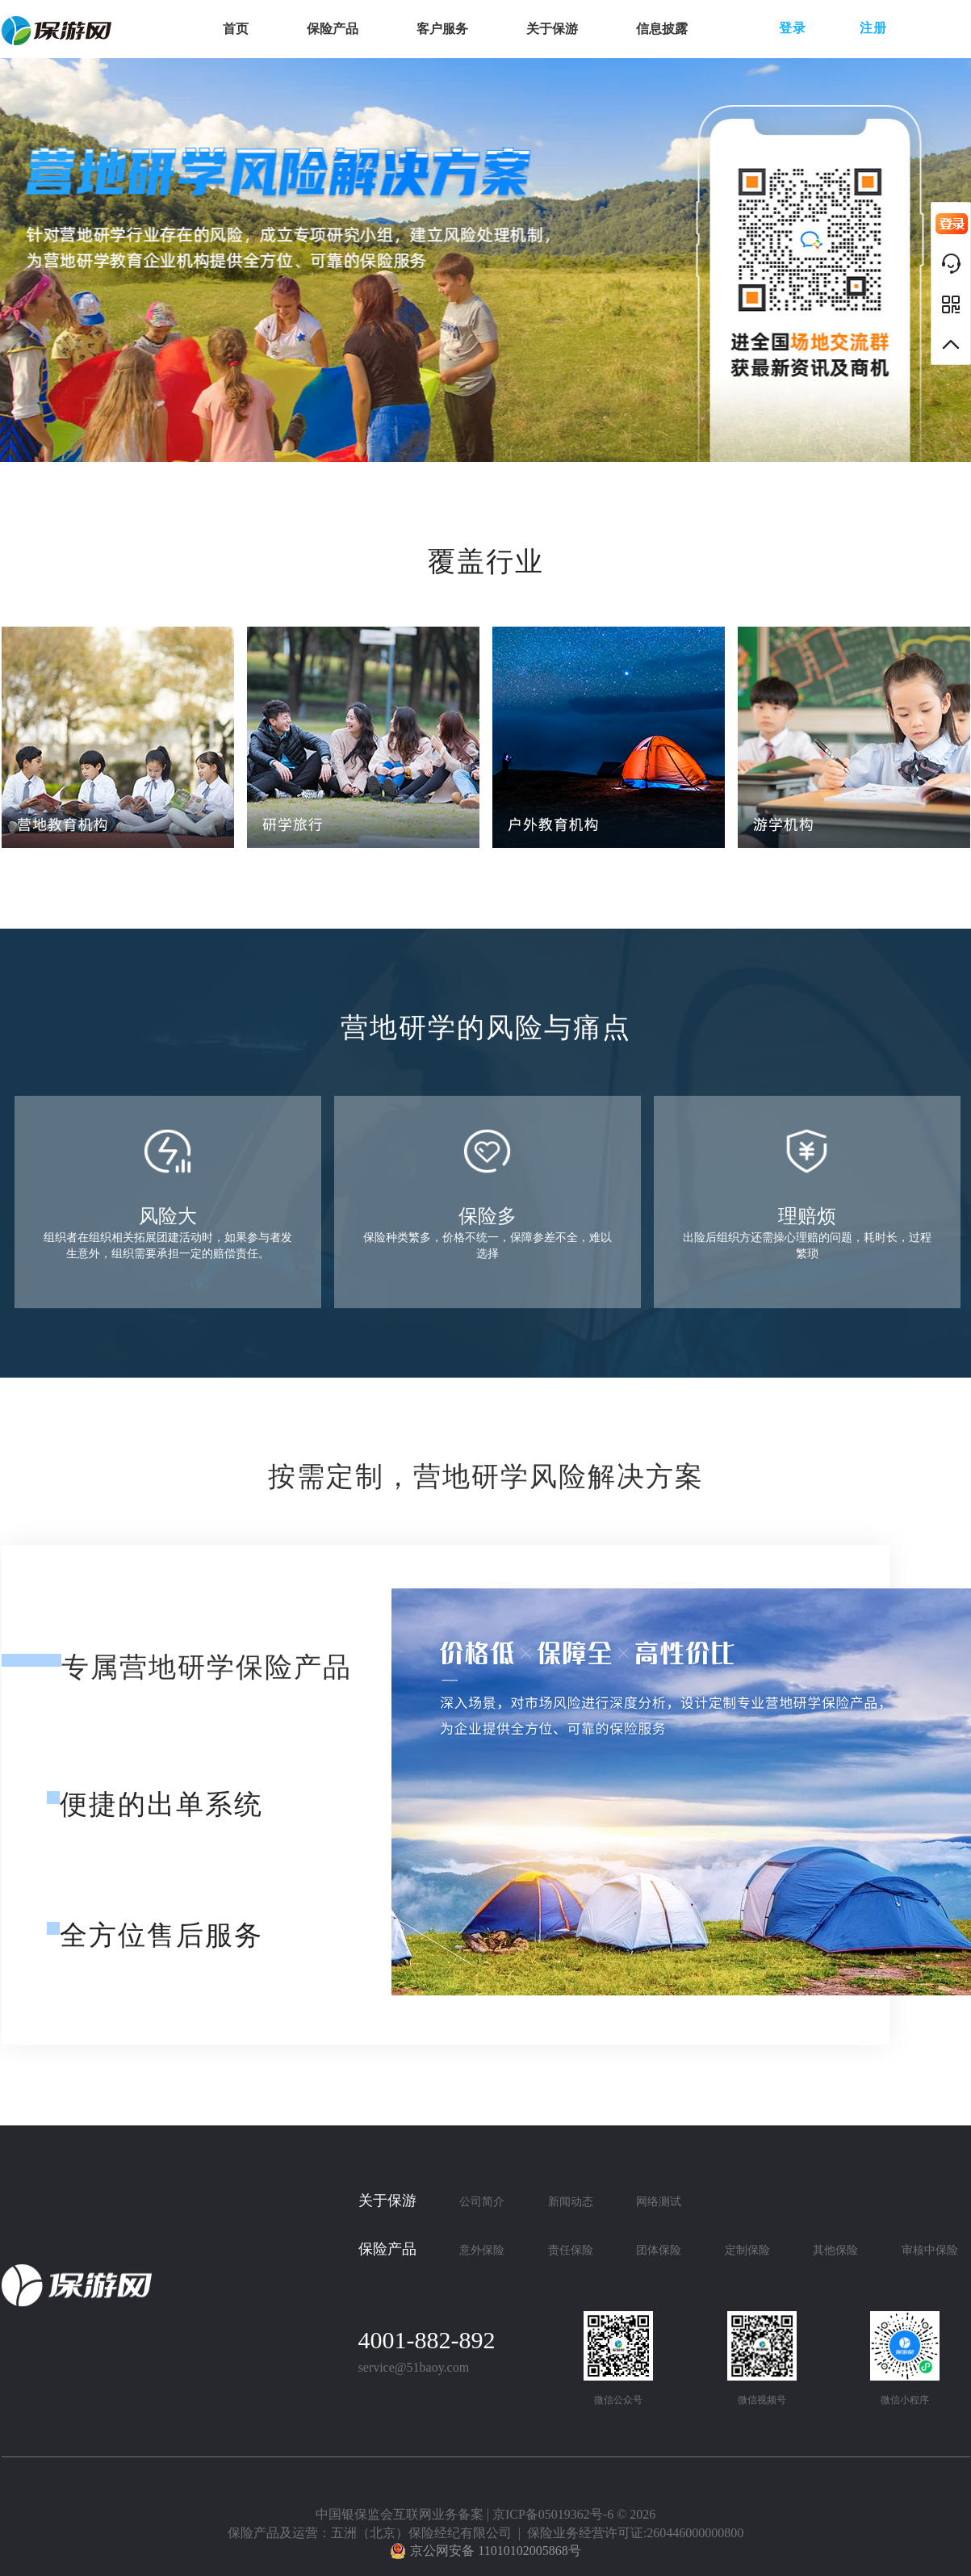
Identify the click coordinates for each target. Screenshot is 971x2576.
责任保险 (570, 2250)
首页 (236, 29)
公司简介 (481, 2202)
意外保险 (481, 2250)
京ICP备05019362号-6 (552, 2514)
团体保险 (658, 2250)
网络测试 (658, 2202)
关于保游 (552, 29)
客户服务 (442, 29)
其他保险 (835, 2250)
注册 (873, 28)
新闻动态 (570, 2202)
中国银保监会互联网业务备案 (399, 2514)
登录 (792, 28)
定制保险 (747, 2250)
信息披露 (662, 29)
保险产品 (332, 29)
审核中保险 (930, 2250)
